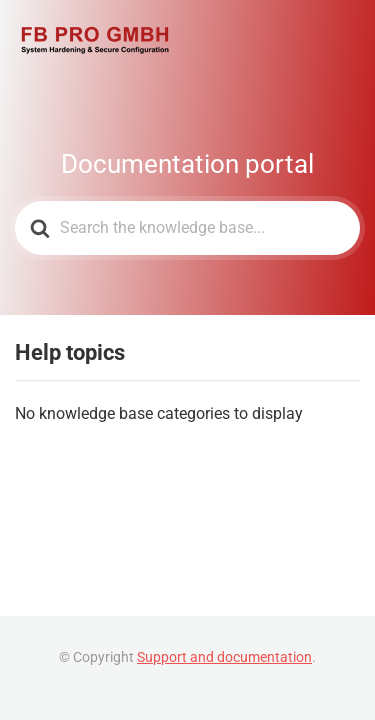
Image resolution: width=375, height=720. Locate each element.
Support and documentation (224, 657)
